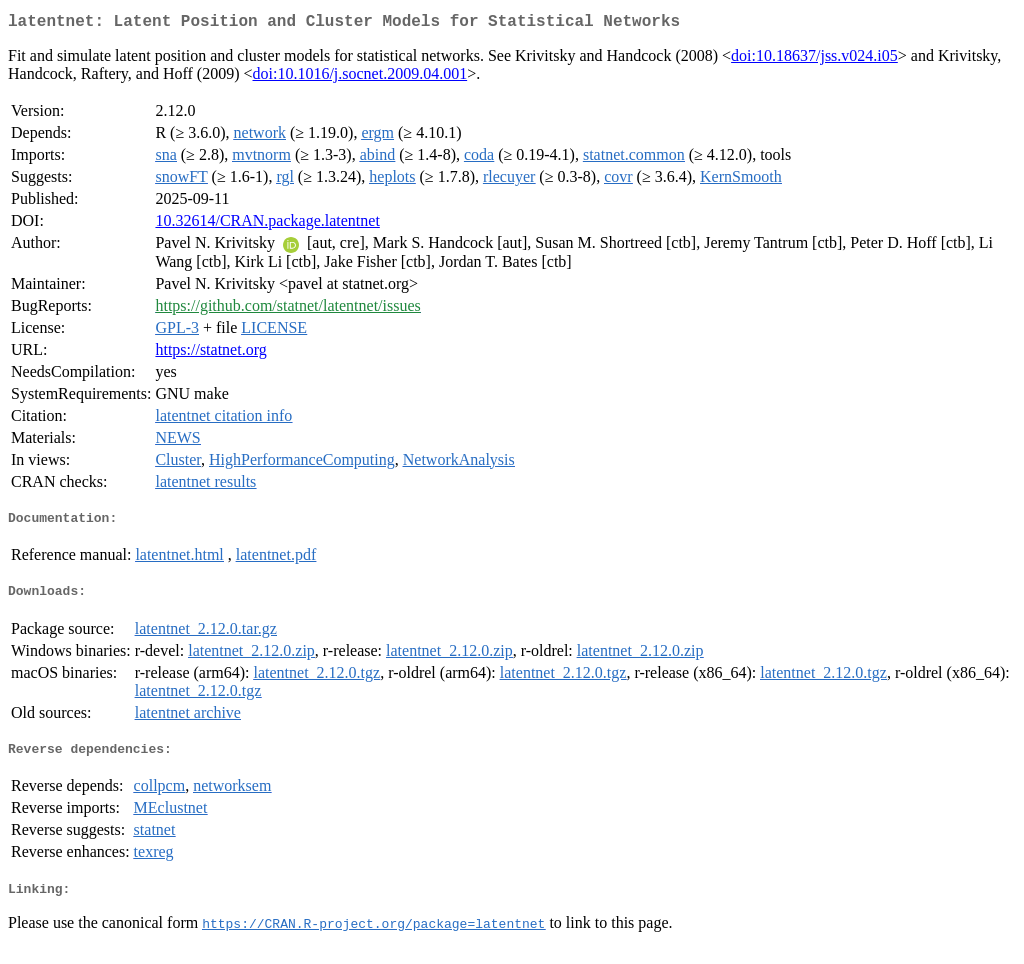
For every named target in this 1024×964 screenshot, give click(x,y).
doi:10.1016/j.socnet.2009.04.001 (360, 77)
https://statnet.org (210, 353)
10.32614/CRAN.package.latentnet (267, 224)
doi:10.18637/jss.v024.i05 (814, 59)
